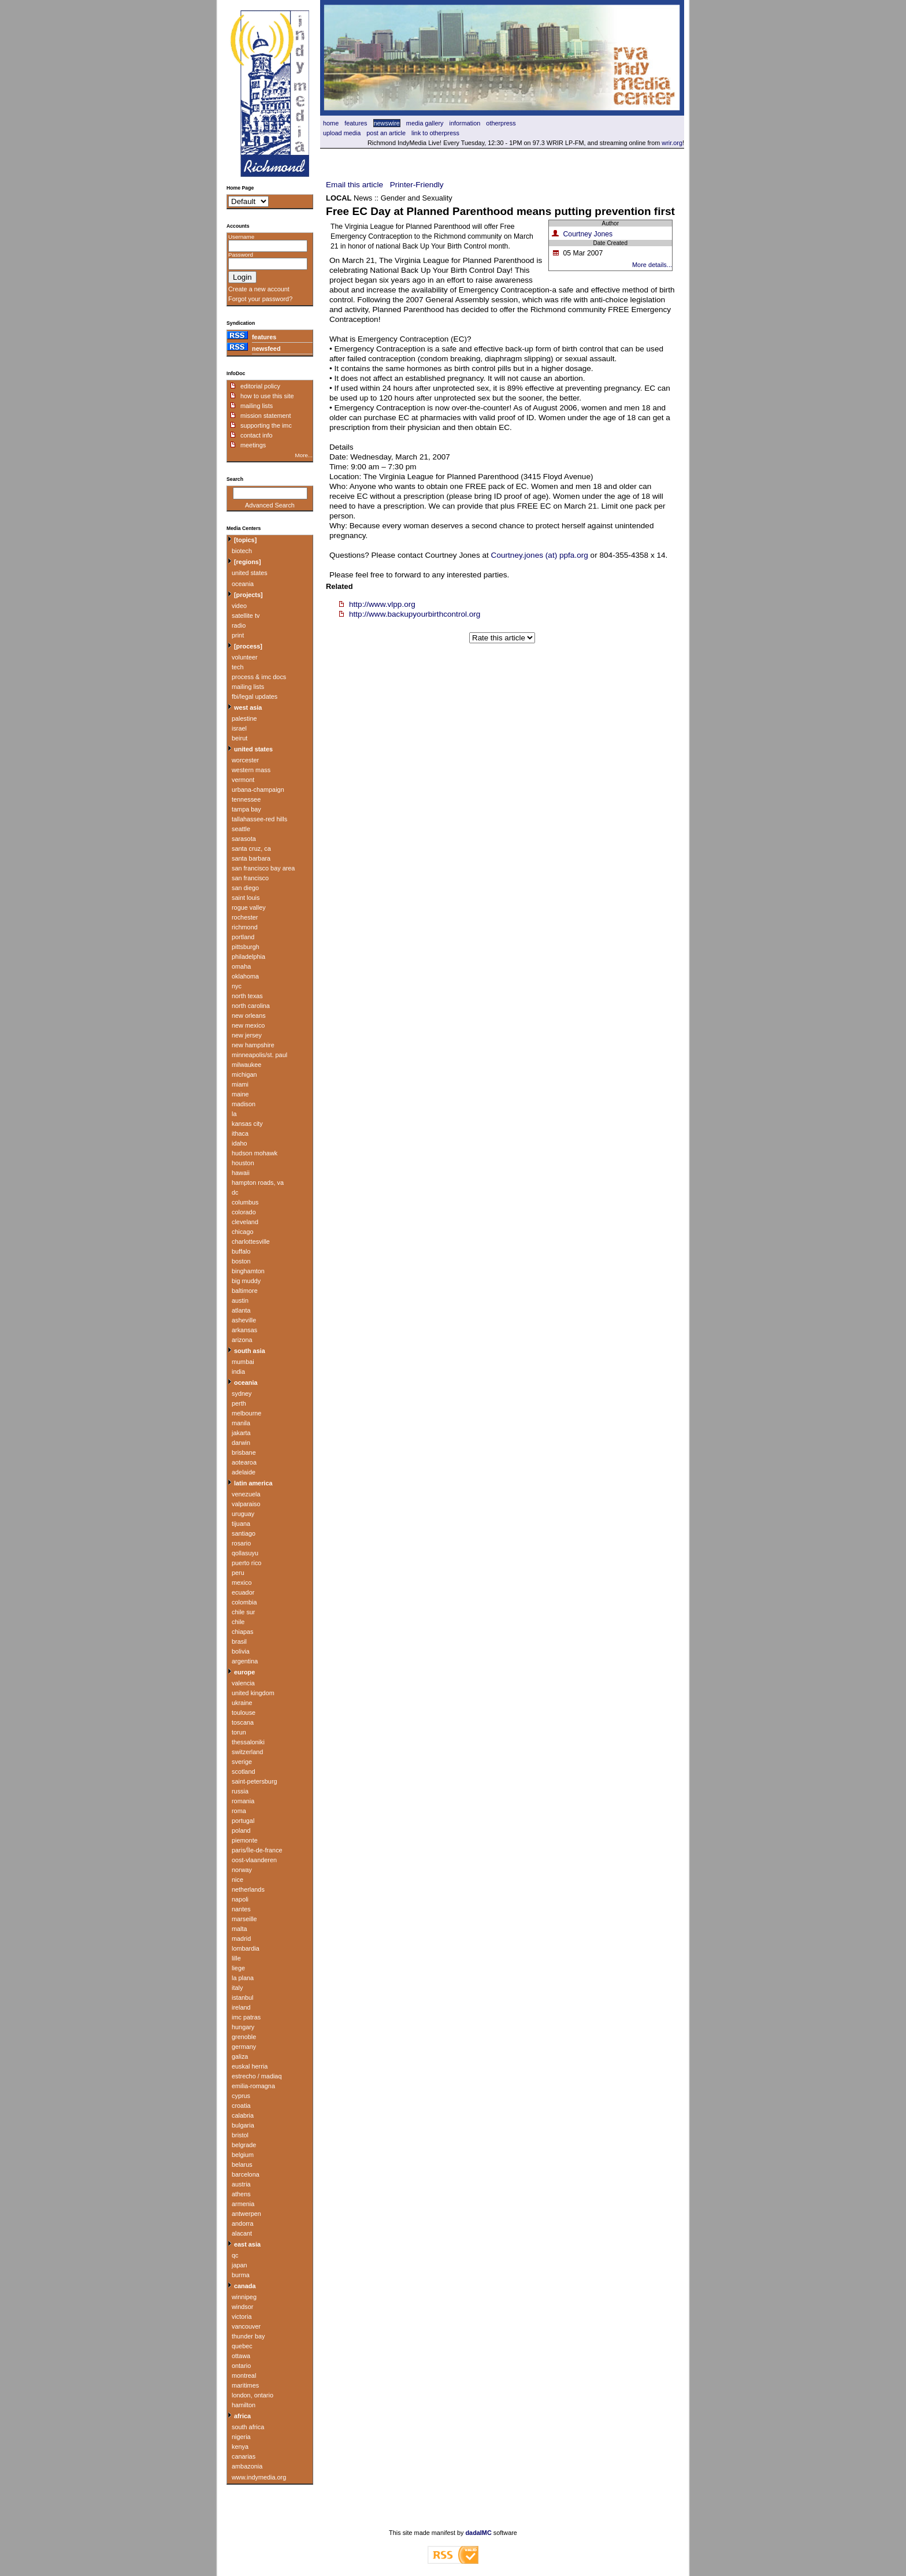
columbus (245, 1202)
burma (241, 2274)
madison (243, 1103)
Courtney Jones (588, 234)
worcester (245, 760)
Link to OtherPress (435, 132)
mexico (241, 1582)
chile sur (243, 1611)
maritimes (245, 2385)
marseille (244, 1918)
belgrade (244, 2144)
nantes (241, 1909)
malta (239, 1928)
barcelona (245, 2174)
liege (238, 1968)
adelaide (243, 1472)
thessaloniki (248, 1742)
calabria (243, 2115)
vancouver (246, 2326)
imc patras (246, 2017)
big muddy (246, 1280)
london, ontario (252, 2395)
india (238, 1371)
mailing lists (256, 405)
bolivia (241, 1651)
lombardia (245, 1948)
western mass (251, 769)
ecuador (243, 1592)
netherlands (248, 1889)
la (234, 1113)
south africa (248, 2426)
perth (239, 1403)
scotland (243, 1771)
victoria (241, 2316)
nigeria (241, 2436)
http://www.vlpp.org (382, 604)
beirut (239, 738)
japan (239, 2265)
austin (240, 1300)
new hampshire (253, 1044)
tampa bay (246, 809)
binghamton (248, 1270)
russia (240, 1791)
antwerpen (246, 2213)
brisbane (244, 1452)
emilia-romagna (253, 2085)
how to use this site (267, 395)
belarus (242, 2164)
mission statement (265, 415)
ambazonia (247, 2466)
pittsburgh (245, 946)
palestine (244, 718)
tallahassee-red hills (259, 819)
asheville (244, 1320)
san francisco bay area (263, 868)
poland (241, 1830)
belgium (243, 2154)
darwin (241, 1442)
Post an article (386, 132)
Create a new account (258, 289)
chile (238, 1621)
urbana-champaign (258, 789)
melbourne (246, 1413)
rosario (241, 1543)
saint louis (245, 897)
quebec (242, 2346)
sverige (242, 1761)
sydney (241, 1393)
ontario (241, 2365)
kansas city (247, 1123)
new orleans (249, 1015)
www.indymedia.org (259, 2477)
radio (239, 625)
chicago (242, 1231)
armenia (243, 2203)
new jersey (247, 1035)
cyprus (241, 2095)
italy (237, 1987)
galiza (240, 2056)
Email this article (354, 184)
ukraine (242, 1702)
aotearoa (244, 1462)
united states (250, 572)
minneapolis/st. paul (259, 1054)
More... (304, 455)
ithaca (240, 1133)
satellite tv (245, 615)
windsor (242, 2306)
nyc (237, 986)
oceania (243, 583)
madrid (241, 1938)
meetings (253, 445)
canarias (243, 2456)
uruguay (243, 1513)
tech (238, 667)
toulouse (243, 1712)
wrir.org (672, 142)
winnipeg (244, 2296)
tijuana (241, 1523)
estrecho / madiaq (256, 2076)
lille (236, 1958)
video (239, 605)
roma (239, 1810)
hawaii (241, 1172)
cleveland (245, 1221)
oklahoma (245, 976)
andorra (242, 2223)
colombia (244, 1602)
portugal (243, 1820)
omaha (241, 966)
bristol (240, 2135)
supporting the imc (266, 425)
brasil (239, 1641)
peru (238, 1572)
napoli (240, 1899)
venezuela (246, 1494)
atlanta (241, 1310)
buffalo (241, 1251)
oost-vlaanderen (254, 1859)
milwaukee (246, 1064)
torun (239, 1732)
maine (240, 1094)
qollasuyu (245, 1553)
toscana (243, 1722)
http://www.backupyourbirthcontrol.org (414, 614)
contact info (256, 435)
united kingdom (253, 1692)
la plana (243, 1977)
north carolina (251, 1005)
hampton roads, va (258, 1182)
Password (240, 254)
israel (239, 728)
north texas (247, 995)
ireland (241, 2007)
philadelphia (248, 956)
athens (241, 2193)
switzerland (247, 1751)
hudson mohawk (254, 1153)
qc (235, 2255)
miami (240, 1084)
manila (241, 1422)
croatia (241, 2105)
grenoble (244, 2036)
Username (241, 236)
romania (243, 1800)
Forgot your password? (260, 298)
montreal (244, 2375)
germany (244, 2046)
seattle (241, 828)
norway (242, 1869)
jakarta (241, 1432)
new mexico (248, 1025)
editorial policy (260, 386)
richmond (245, 927)
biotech (242, 550)
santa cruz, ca (251, 848)
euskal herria (250, 2066)
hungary (243, 2026)
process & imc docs (259, 676)
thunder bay (248, 2336)
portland (243, 936)
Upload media (342, 132)
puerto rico (246, 1562)
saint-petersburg (254, 1781)
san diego (245, 887)
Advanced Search (270, 505)
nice (237, 1879)
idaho (239, 1143)
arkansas (244, 1329)
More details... (652, 264)
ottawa (241, 2355)
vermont (243, 779)
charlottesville (251, 1241)
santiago (243, 1533)
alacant (242, 2233)
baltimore (245, 1290)
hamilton (243, 2404)
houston (243, 1162)
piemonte (245, 1840)
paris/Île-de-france (257, 1850)
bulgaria (243, 2125)
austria (241, 2184)
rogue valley (249, 907)
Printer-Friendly (417, 184)
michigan (244, 1074)
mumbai (243, 1361)
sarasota (244, 838)
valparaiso (246, 1503)
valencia (243, 1683)
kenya (240, 2446)
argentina (245, 1661)
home (331, 123)
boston (241, 1261)
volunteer (245, 657)
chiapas (242, 1631)
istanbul (242, 1997)
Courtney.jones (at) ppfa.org (539, 555)
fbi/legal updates (254, 696)
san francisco (250, 877)
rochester (245, 917)
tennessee (246, 799)
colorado (244, 1212)
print (238, 635)
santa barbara (251, 858)
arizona (242, 1339)
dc (235, 1192)
